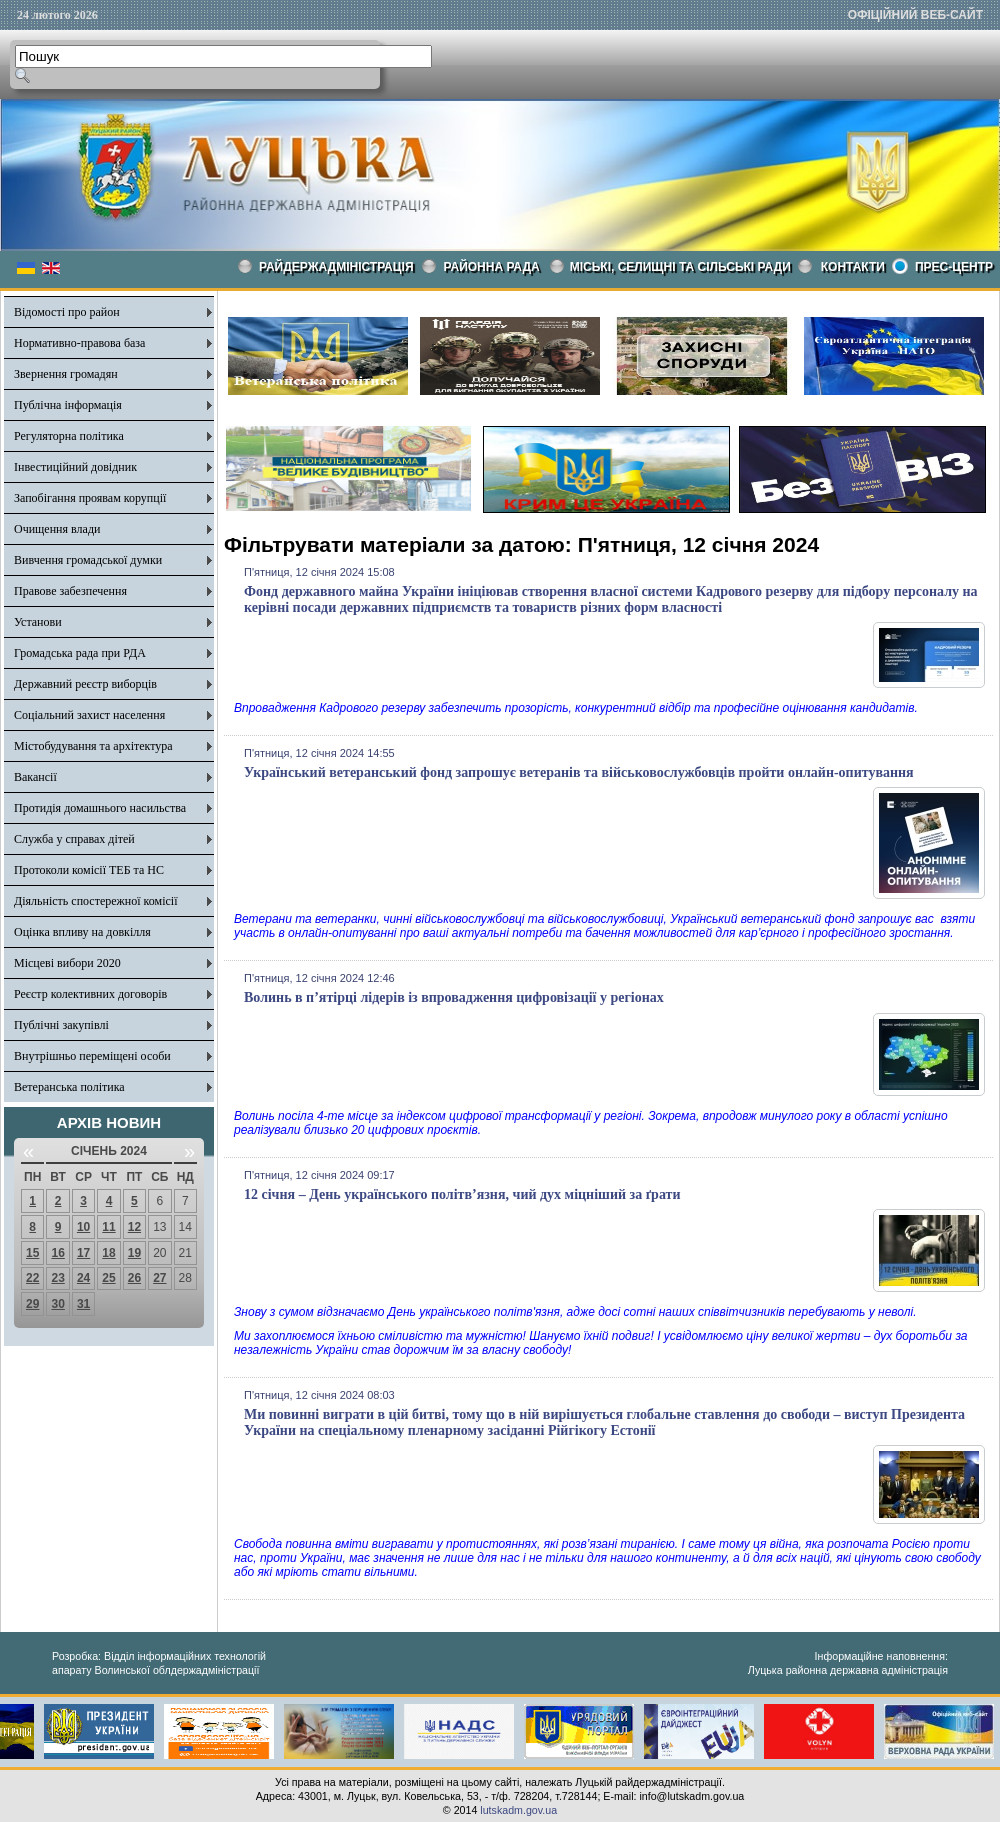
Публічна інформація (68, 405)
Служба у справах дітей (74, 839)
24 (83, 1278)
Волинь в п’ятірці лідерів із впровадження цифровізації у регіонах (454, 997)
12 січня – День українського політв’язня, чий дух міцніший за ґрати (462, 1194)
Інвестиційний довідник (75, 467)
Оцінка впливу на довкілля (82, 932)
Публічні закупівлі (61, 1025)
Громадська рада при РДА (80, 653)
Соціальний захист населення (89, 715)
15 (32, 1253)
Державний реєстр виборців (85, 684)
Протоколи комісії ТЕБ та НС (89, 870)
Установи (38, 622)
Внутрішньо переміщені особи (92, 1056)
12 (134, 1227)
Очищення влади (57, 529)
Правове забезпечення (70, 591)
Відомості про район (67, 312)
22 (32, 1278)
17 (83, 1253)
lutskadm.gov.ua (518, 1810)
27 (159, 1278)
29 (32, 1304)
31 (83, 1304)
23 (57, 1278)
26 (134, 1278)
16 (57, 1253)
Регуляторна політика (69, 436)
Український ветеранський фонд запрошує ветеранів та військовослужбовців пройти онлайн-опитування (579, 772)
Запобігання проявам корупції (90, 498)
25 (108, 1278)
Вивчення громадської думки (88, 560)
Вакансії (35, 777)
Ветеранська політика (69, 1087)
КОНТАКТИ (853, 267)
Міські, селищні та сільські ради (680, 267)
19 (134, 1253)
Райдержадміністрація (336, 267)
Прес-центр (954, 267)
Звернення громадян (66, 374)
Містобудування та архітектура (93, 746)
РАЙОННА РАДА (492, 267)
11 (108, 1227)
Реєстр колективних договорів (90, 994)
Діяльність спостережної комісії (96, 901)
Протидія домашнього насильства (100, 808)
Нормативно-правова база (79, 343)
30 (57, 1304)
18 (108, 1253)
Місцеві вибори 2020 (67, 963)
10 (83, 1227)
